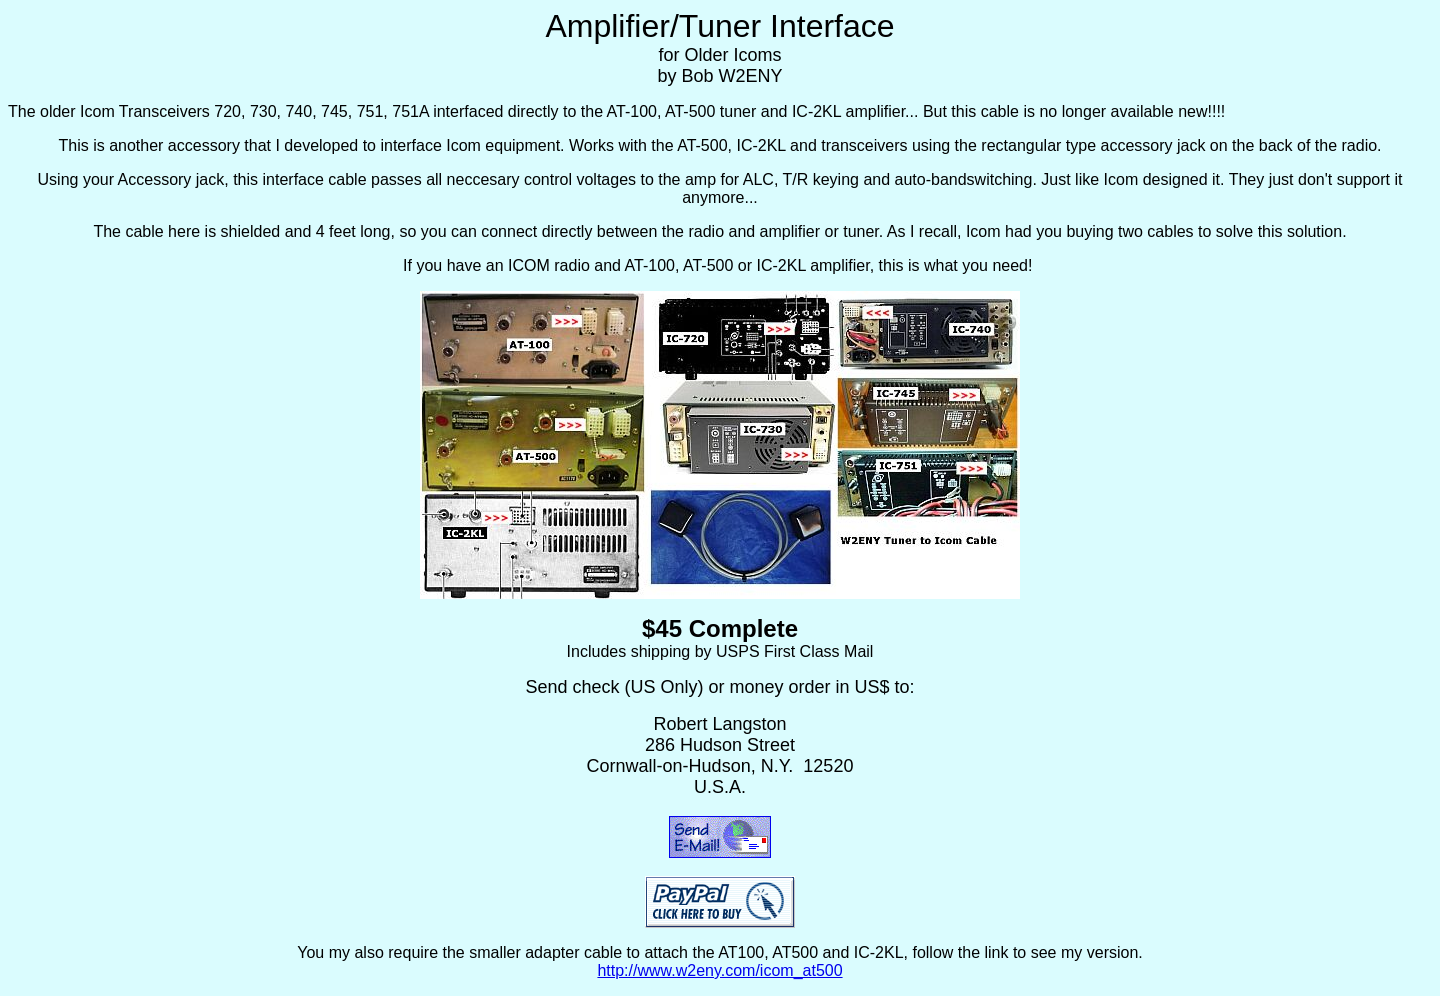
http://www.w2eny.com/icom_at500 (719, 970)
